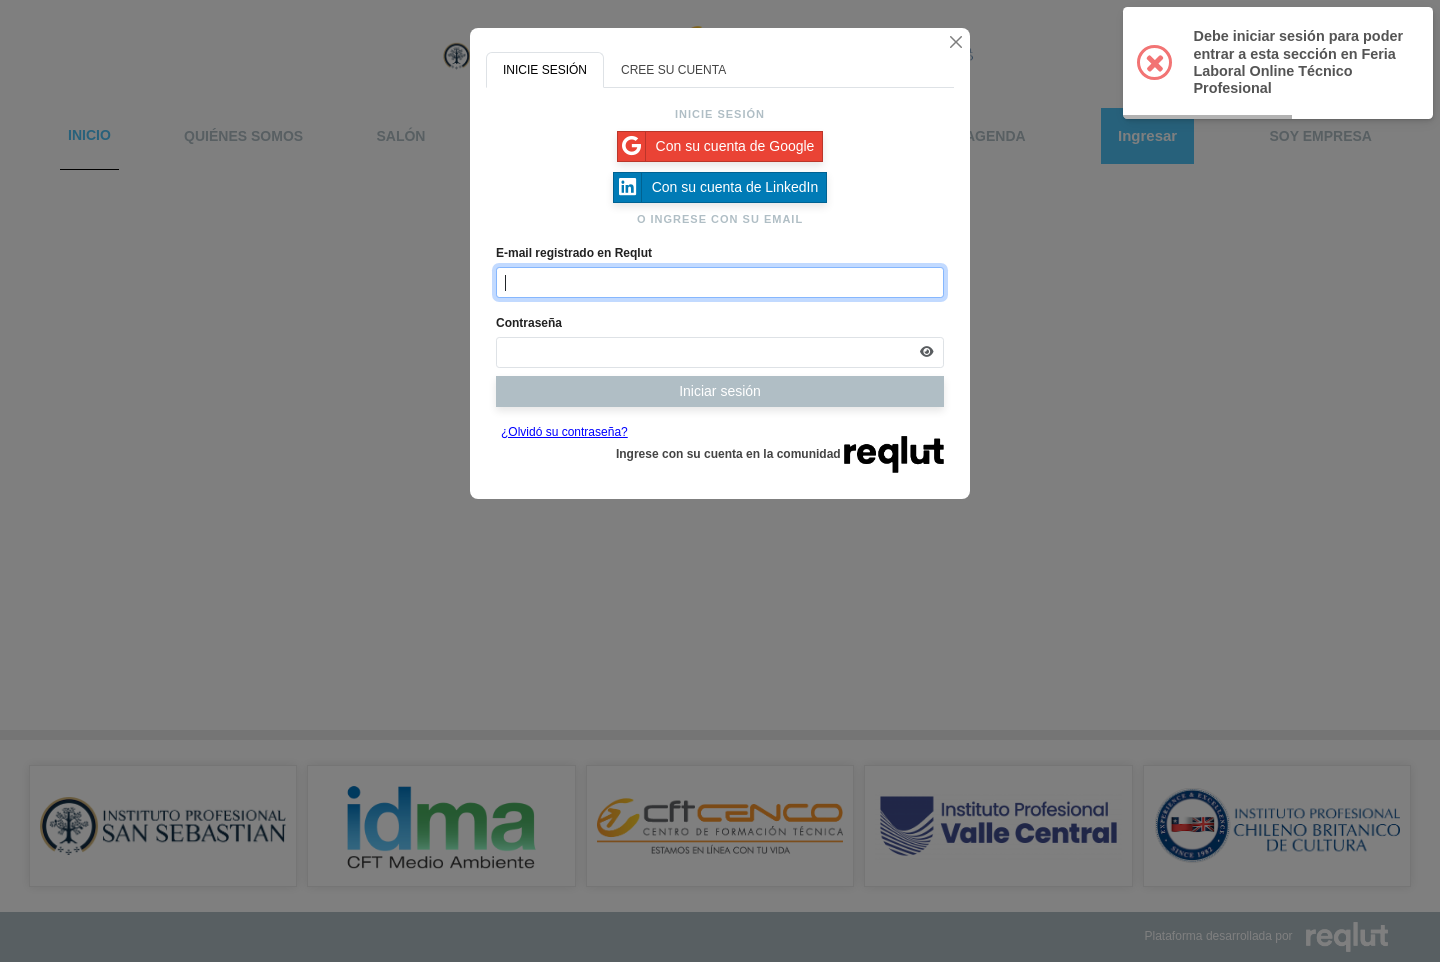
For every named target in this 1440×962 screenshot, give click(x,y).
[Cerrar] (956, 42)
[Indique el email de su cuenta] (720, 282)
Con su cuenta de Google (716, 146)
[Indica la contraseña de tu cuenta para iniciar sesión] (720, 352)
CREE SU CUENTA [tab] (673, 70)
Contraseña (529, 323)
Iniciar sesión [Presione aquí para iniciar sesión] (720, 391)
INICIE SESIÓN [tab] (545, 70)
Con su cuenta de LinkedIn (716, 187)
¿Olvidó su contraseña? (564, 432)
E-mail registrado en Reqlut (574, 253)
